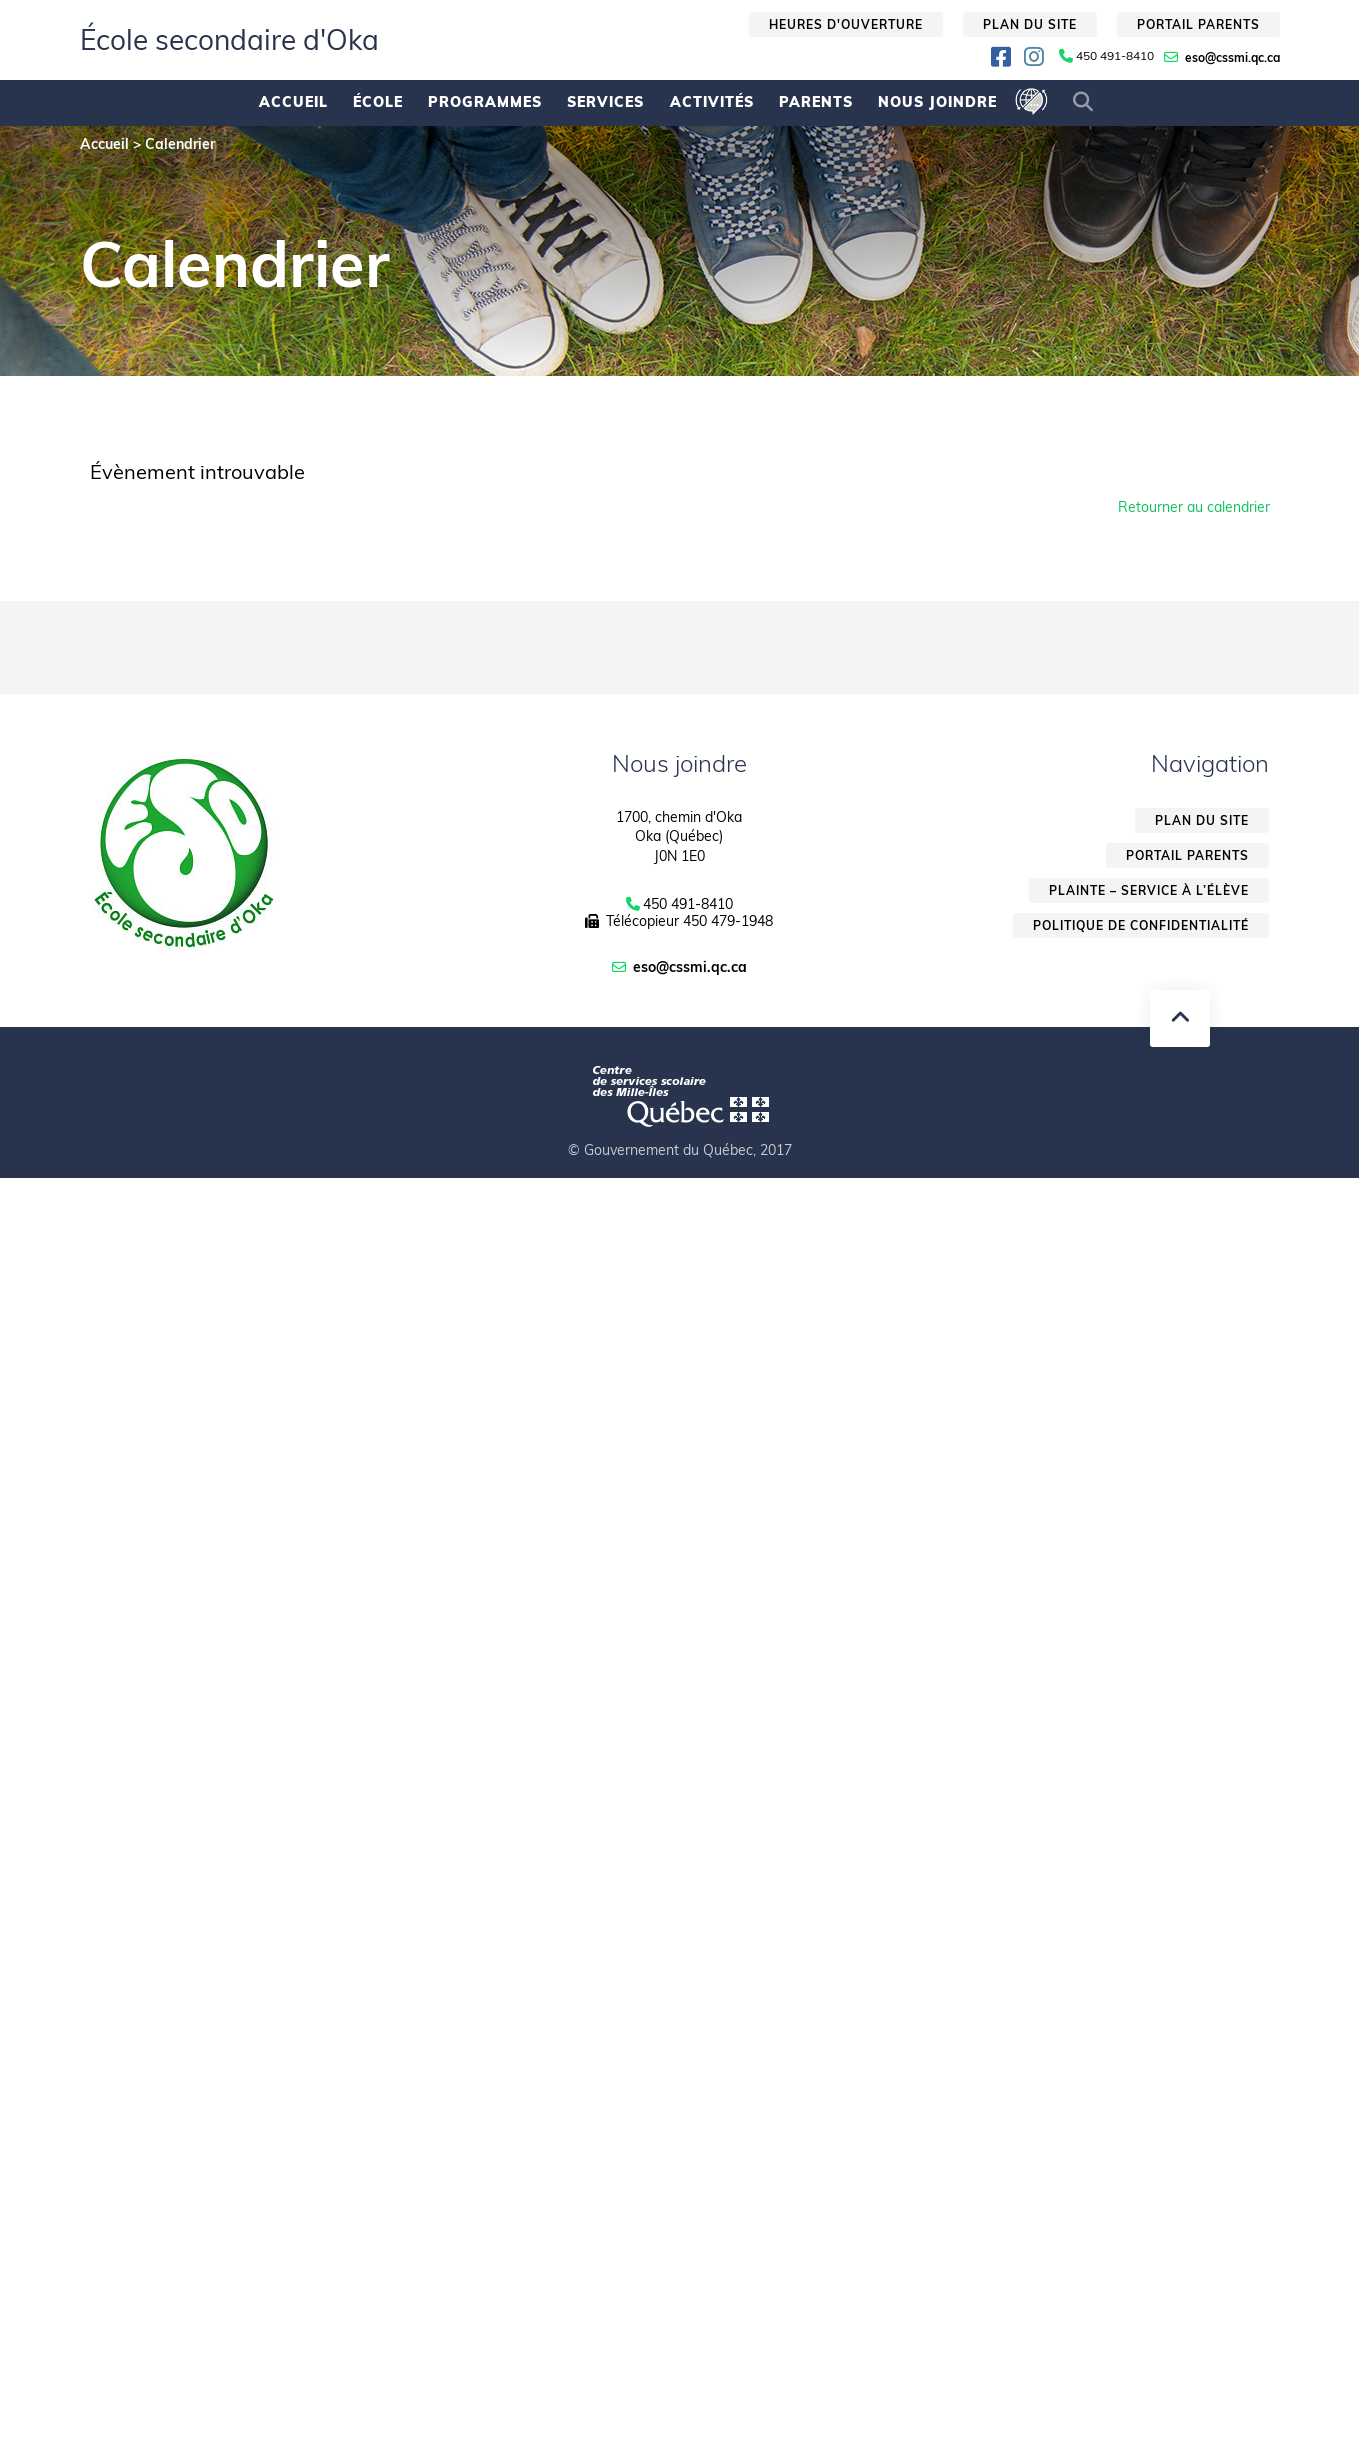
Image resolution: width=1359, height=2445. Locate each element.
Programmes (485, 102)
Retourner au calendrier (1194, 507)
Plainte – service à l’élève (1149, 890)
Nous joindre (937, 102)
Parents (816, 102)
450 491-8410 (1115, 56)
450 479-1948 (728, 921)
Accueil (293, 102)
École (378, 102)
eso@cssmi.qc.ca (1232, 57)
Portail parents (1198, 24)
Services (605, 102)
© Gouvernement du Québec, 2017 (680, 1150)
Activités (712, 102)
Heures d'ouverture (846, 24)
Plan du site (1030, 24)
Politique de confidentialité (1141, 925)
